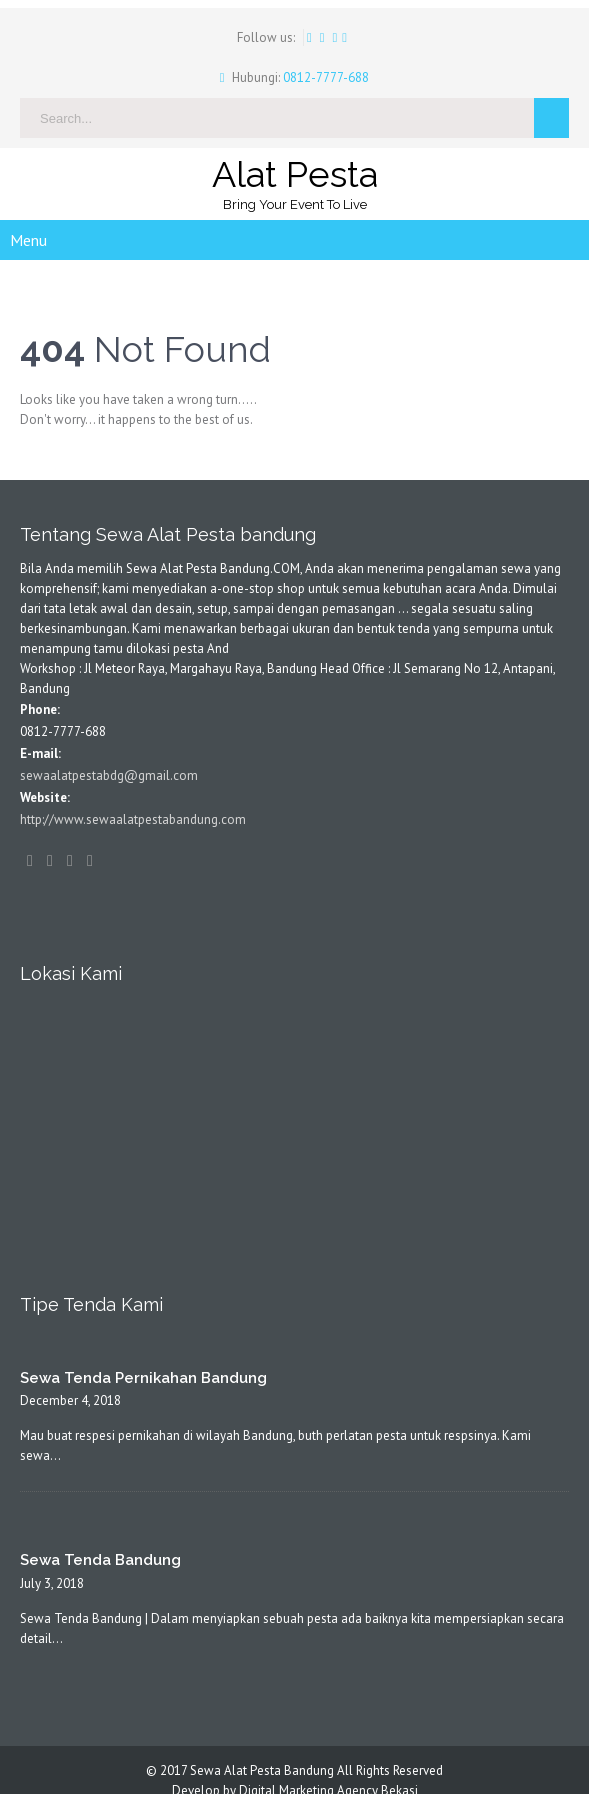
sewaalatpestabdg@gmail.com (109, 775)
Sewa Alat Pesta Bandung (262, 1770)
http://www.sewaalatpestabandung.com (133, 819)
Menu (28, 240)
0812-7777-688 (324, 77)
